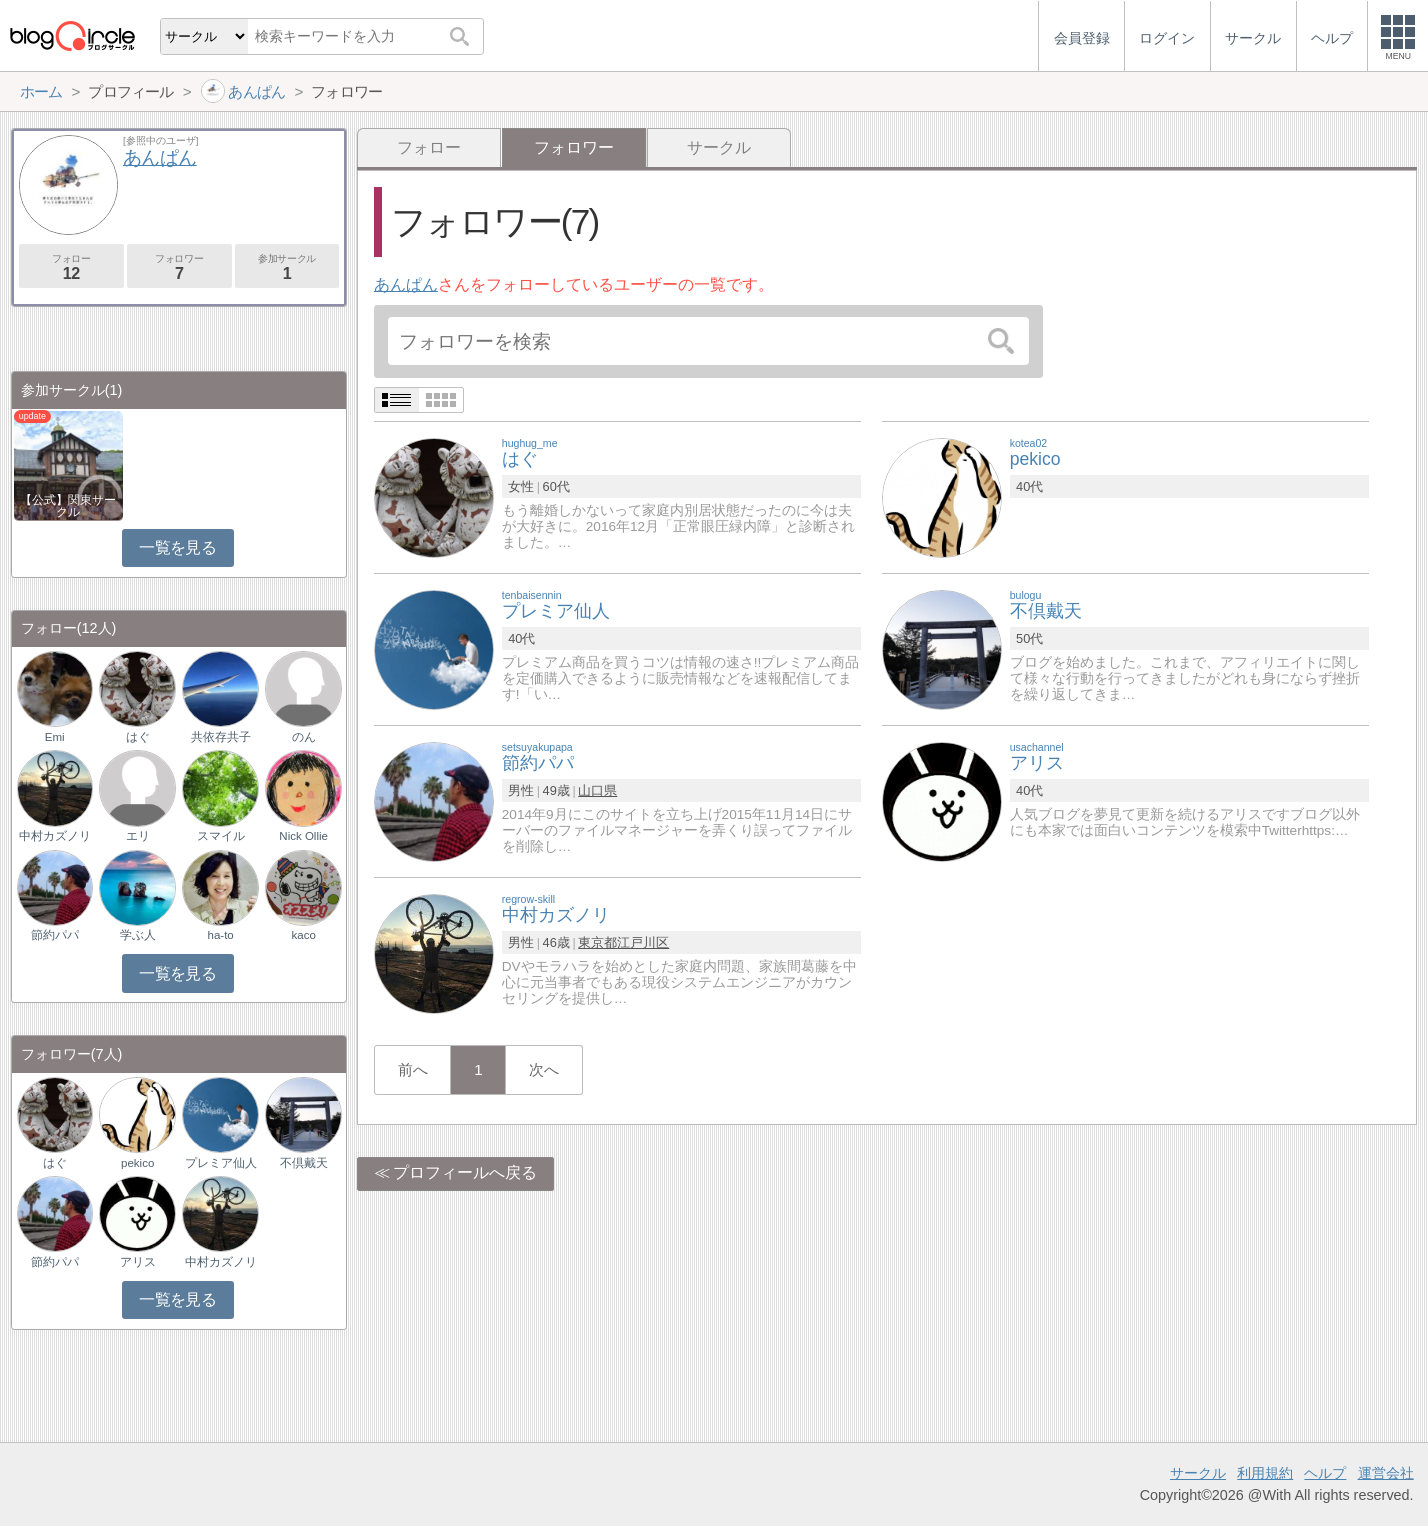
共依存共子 (221, 737)
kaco (303, 935)
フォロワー (179, 267)
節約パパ (55, 935)
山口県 (597, 790)
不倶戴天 (304, 1163)
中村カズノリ (55, 836)
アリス (138, 1262)
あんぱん (406, 284)
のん (304, 737)
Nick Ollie (303, 836)
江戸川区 (643, 942)
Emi (55, 737)
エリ (138, 836)
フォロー (429, 147)
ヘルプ (1325, 1473)
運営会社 (1386, 1473)
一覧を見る (177, 547)
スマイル (221, 836)
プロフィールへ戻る (465, 1172)
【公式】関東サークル (68, 506)
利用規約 (1265, 1473)
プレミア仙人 (221, 1163)
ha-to (221, 935)
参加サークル (287, 267)
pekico (137, 1163)
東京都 (597, 942)
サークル (719, 147)
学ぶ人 (138, 935)
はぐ (138, 737)
